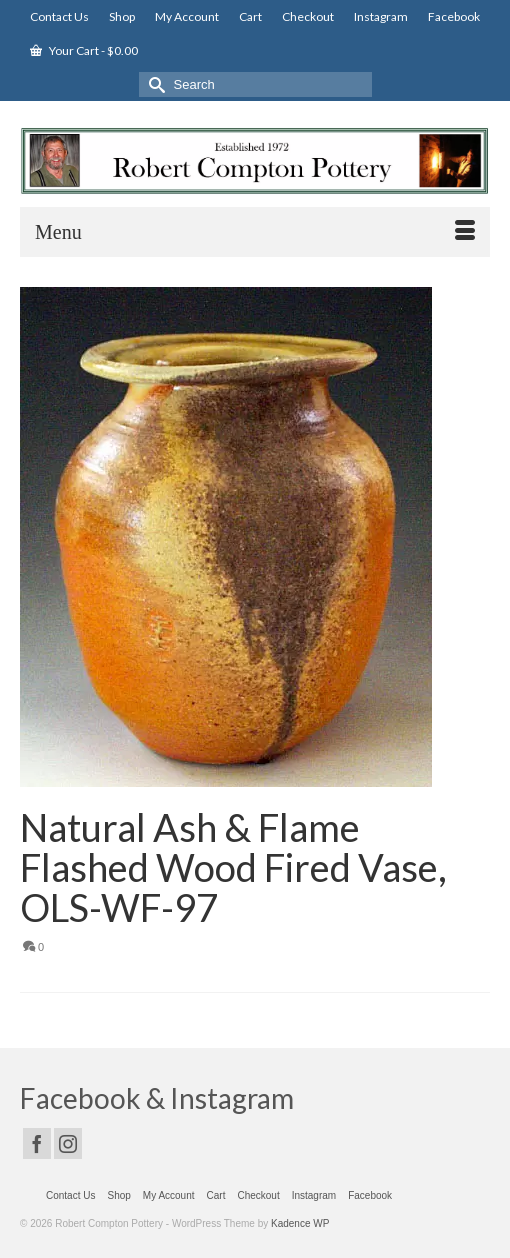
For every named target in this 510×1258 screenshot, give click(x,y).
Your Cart (84, 50)
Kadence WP (300, 1223)
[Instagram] (68, 1143)
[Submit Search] (154, 84)
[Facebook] (37, 1143)
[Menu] (255, 232)
